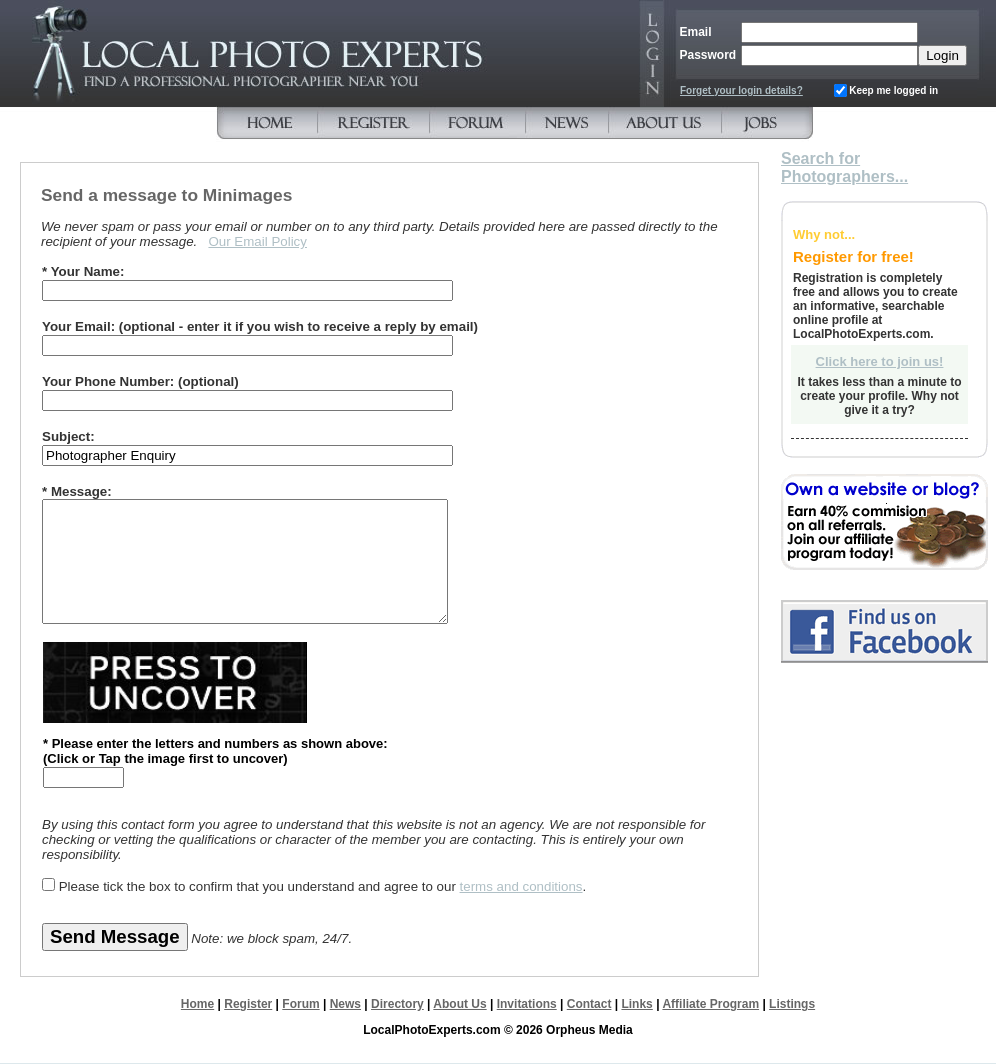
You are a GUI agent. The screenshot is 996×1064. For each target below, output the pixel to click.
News (345, 1004)
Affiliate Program (710, 1004)
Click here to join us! (880, 361)
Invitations (527, 1004)
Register (248, 1004)
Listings (792, 1004)
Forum (300, 1004)
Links (636, 1004)
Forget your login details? (741, 90)
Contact (589, 1004)
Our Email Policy (257, 241)
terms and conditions (521, 886)
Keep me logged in (893, 90)
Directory (397, 1004)
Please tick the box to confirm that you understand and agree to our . (323, 886)
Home (197, 1004)
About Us (459, 1004)
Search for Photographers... (844, 167)
